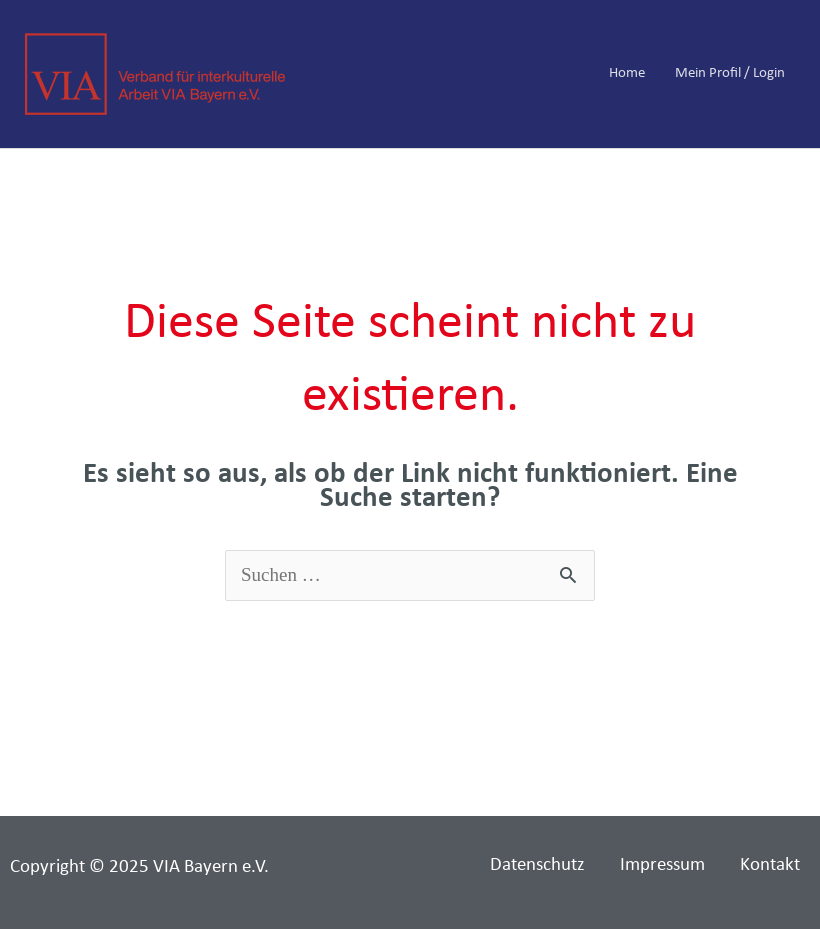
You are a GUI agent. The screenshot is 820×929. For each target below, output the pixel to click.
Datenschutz (537, 865)
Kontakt (770, 865)
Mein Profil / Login (730, 73)
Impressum (662, 865)
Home (627, 73)
